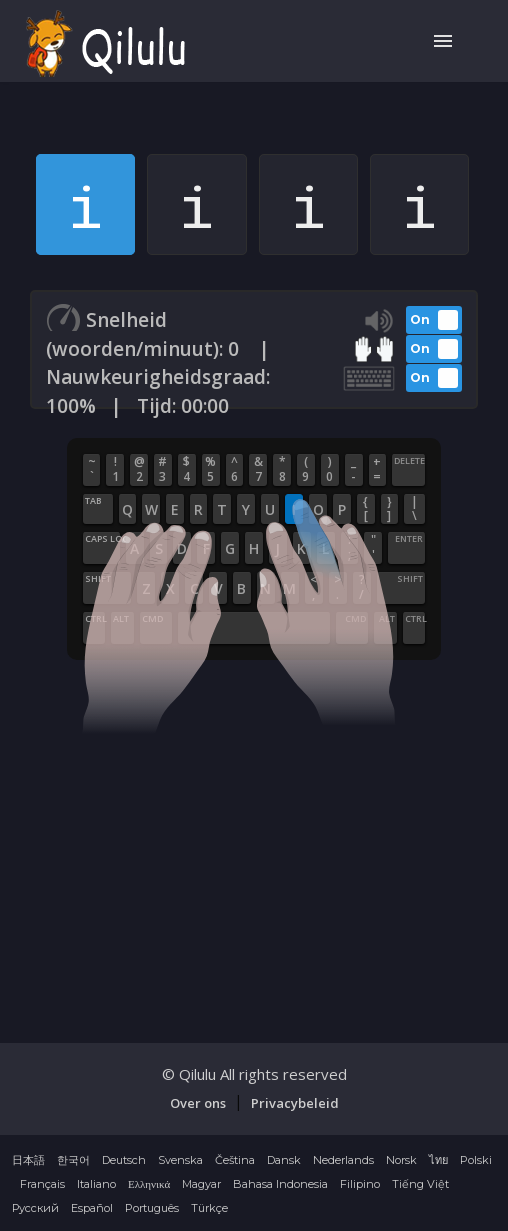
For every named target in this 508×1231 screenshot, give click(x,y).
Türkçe (209, 1208)
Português (152, 1208)
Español (92, 1208)
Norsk (401, 1160)
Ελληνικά (149, 1184)
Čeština (235, 1160)
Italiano (96, 1184)
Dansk (284, 1160)
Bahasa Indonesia (280, 1184)
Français (42, 1184)
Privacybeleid (295, 1103)
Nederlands (343, 1160)
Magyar (201, 1184)
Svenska (180, 1160)
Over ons (198, 1103)
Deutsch (124, 1160)
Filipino (360, 1184)
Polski (476, 1160)
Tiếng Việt (420, 1184)
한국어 (73, 1160)
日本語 (28, 1160)
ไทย (438, 1160)
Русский (35, 1208)
